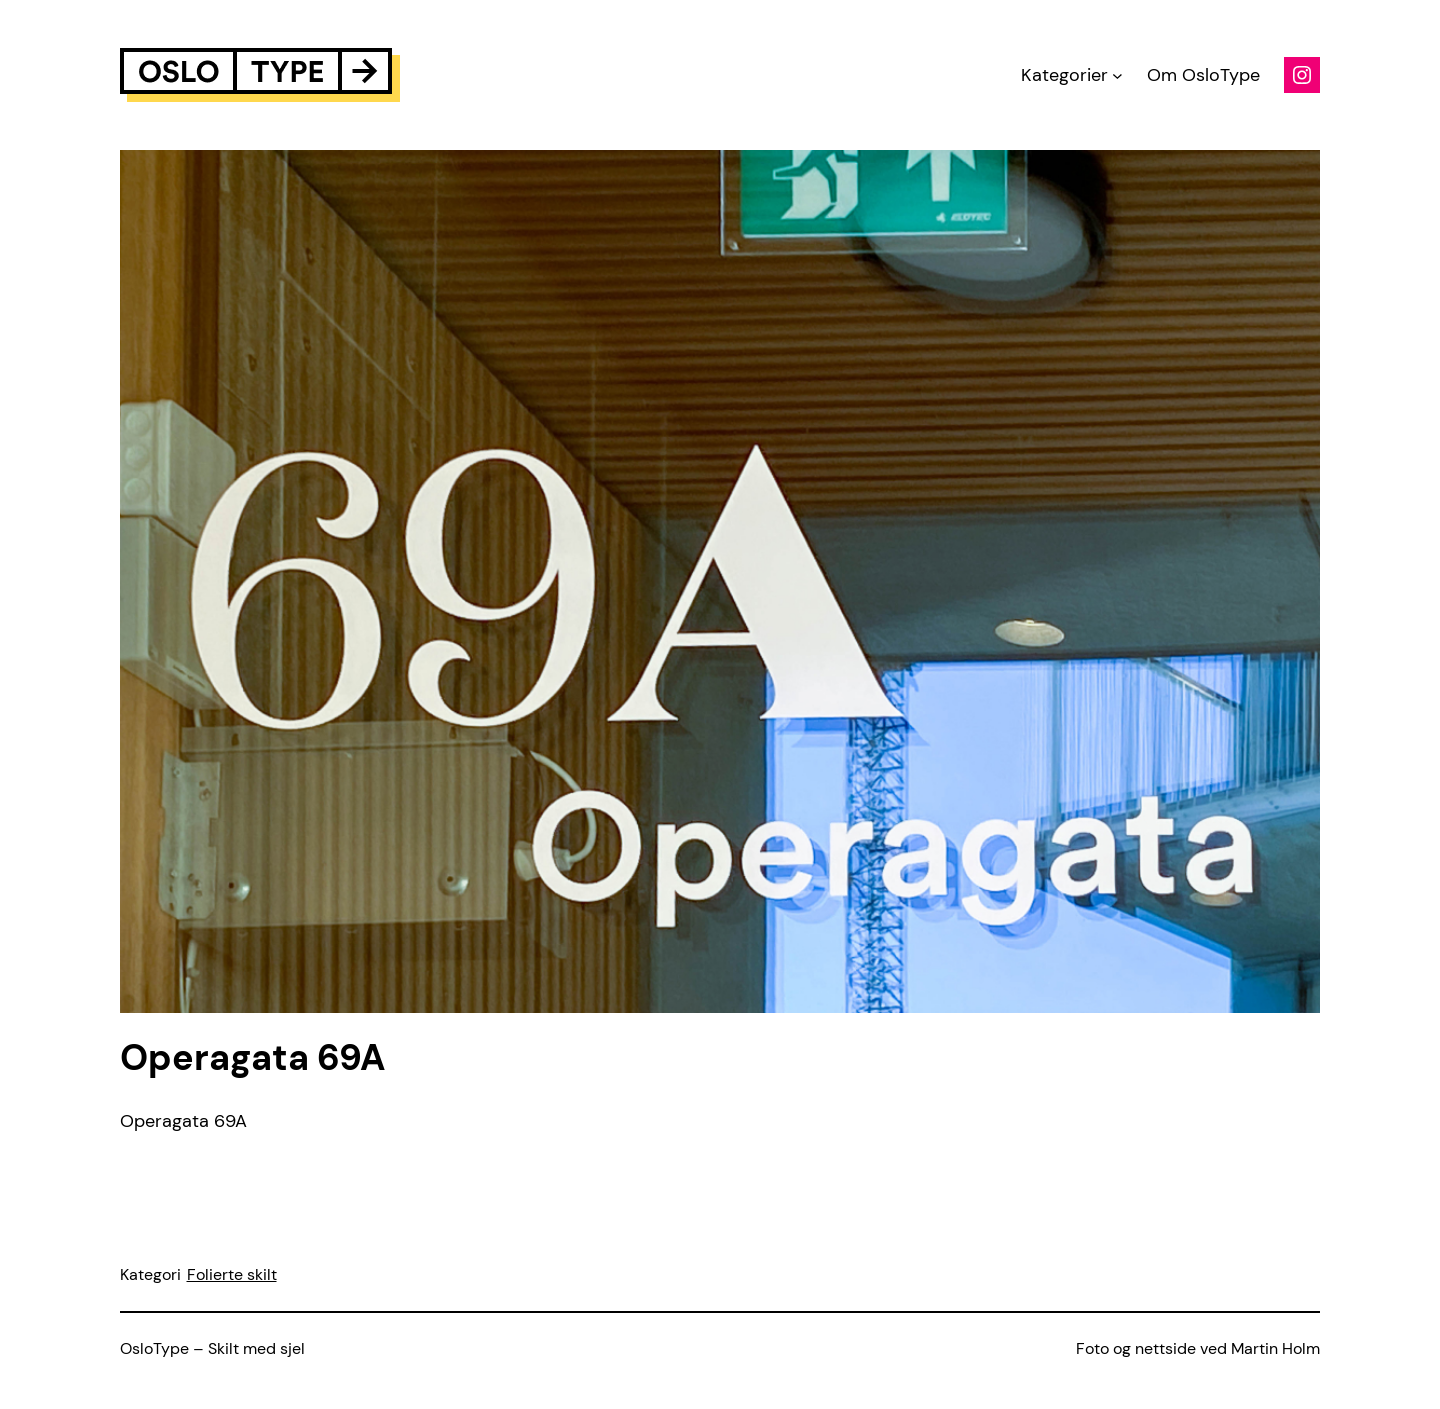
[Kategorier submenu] (1117, 75)
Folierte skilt (232, 1274)
